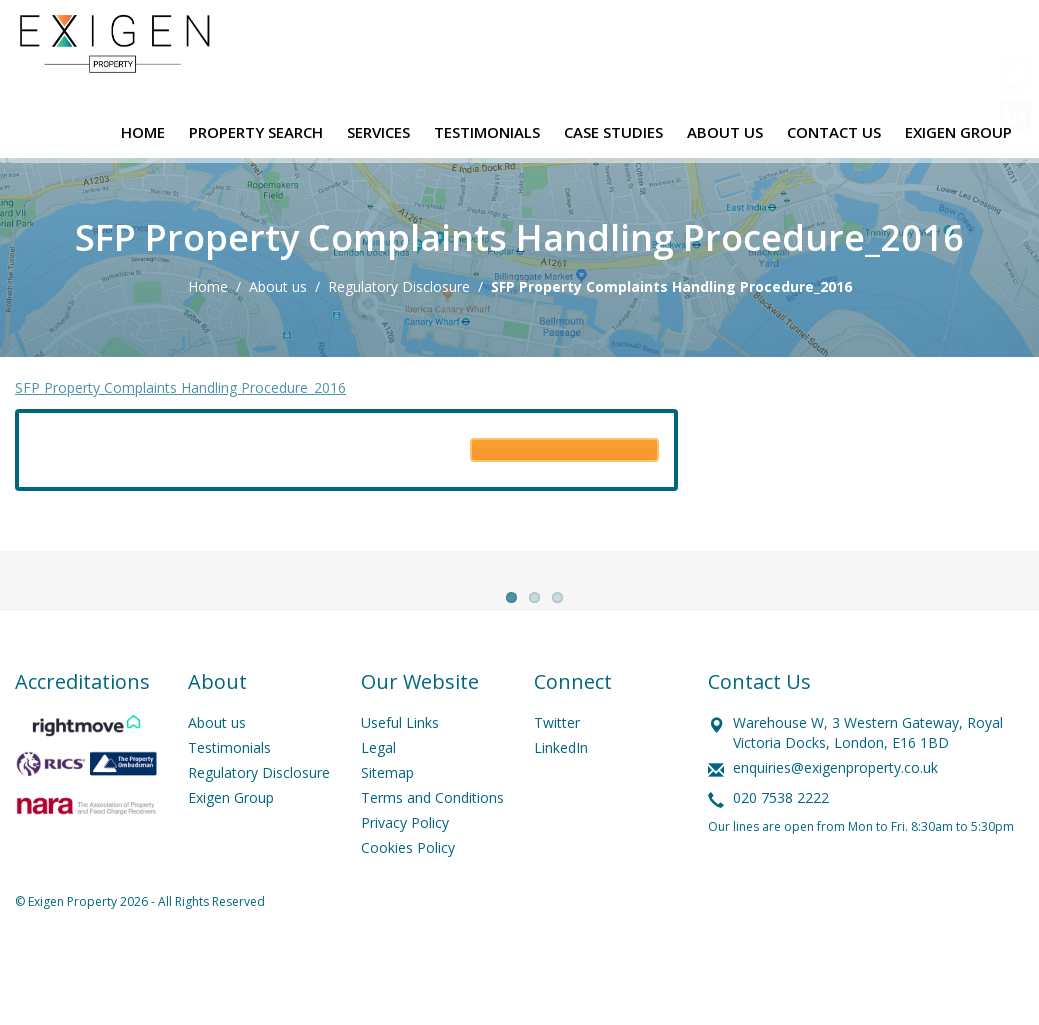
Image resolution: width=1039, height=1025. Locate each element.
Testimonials (229, 792)
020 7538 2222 (781, 842)
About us (278, 286)
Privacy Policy (405, 867)
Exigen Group (231, 842)
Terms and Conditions (432, 842)
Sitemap (387, 817)
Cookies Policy (408, 892)
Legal (378, 792)
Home (208, 286)
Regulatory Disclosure (399, 286)
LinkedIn (561, 792)
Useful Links (400, 767)
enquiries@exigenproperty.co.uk (835, 812)
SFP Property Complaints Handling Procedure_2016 (180, 387)
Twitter (557, 767)
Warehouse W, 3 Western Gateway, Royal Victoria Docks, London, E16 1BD (868, 777)
